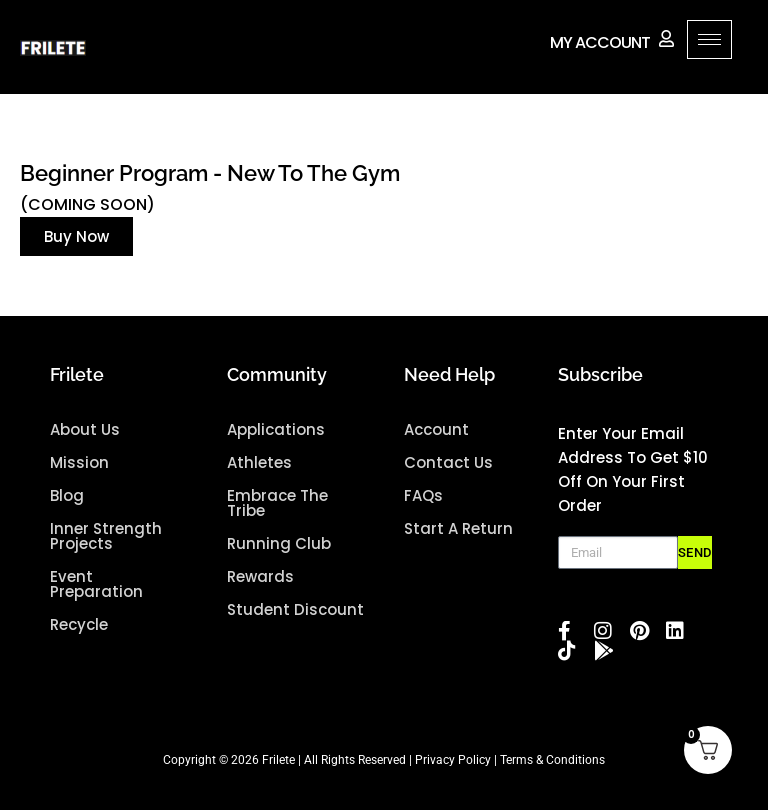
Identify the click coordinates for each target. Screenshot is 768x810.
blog (67, 495)
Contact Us (448, 462)
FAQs (423, 495)
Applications (276, 429)
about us (85, 429)
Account (436, 429)
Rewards (260, 576)
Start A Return (458, 528)
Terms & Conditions (552, 760)
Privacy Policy (453, 760)
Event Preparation (96, 584)
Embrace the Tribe (277, 503)
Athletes (259, 462)
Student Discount (295, 609)
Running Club (279, 543)
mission (79, 462)
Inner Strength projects (106, 536)
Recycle (79, 624)
